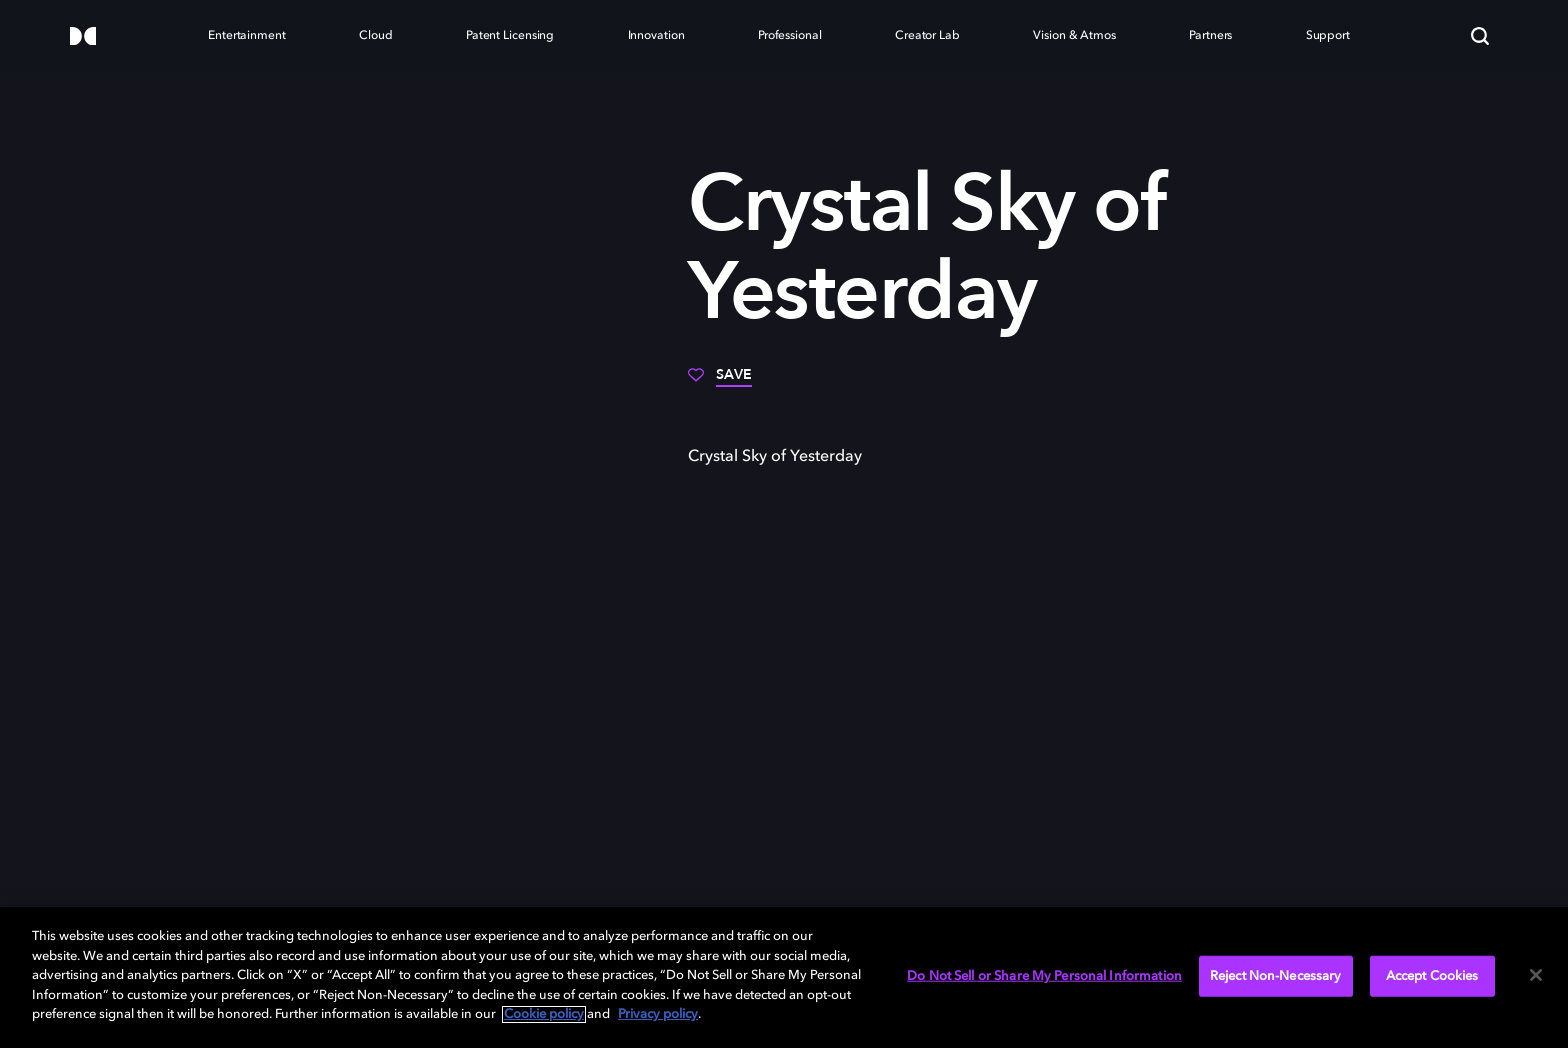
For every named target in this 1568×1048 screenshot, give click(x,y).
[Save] (720, 382)
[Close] (1536, 975)
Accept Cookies (1432, 975)
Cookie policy (544, 1014)
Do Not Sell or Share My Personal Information (1044, 975)
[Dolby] (83, 37)
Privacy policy (658, 1014)
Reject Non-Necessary (1276, 975)
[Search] (1480, 36)
